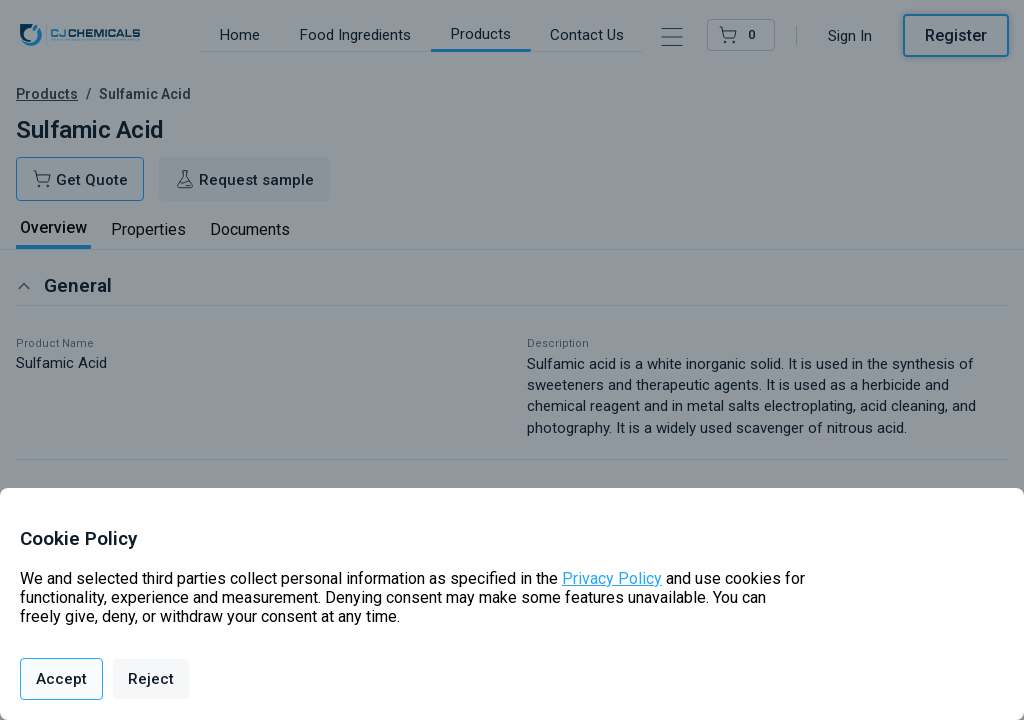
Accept (61, 679)
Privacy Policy (612, 578)
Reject (151, 679)
